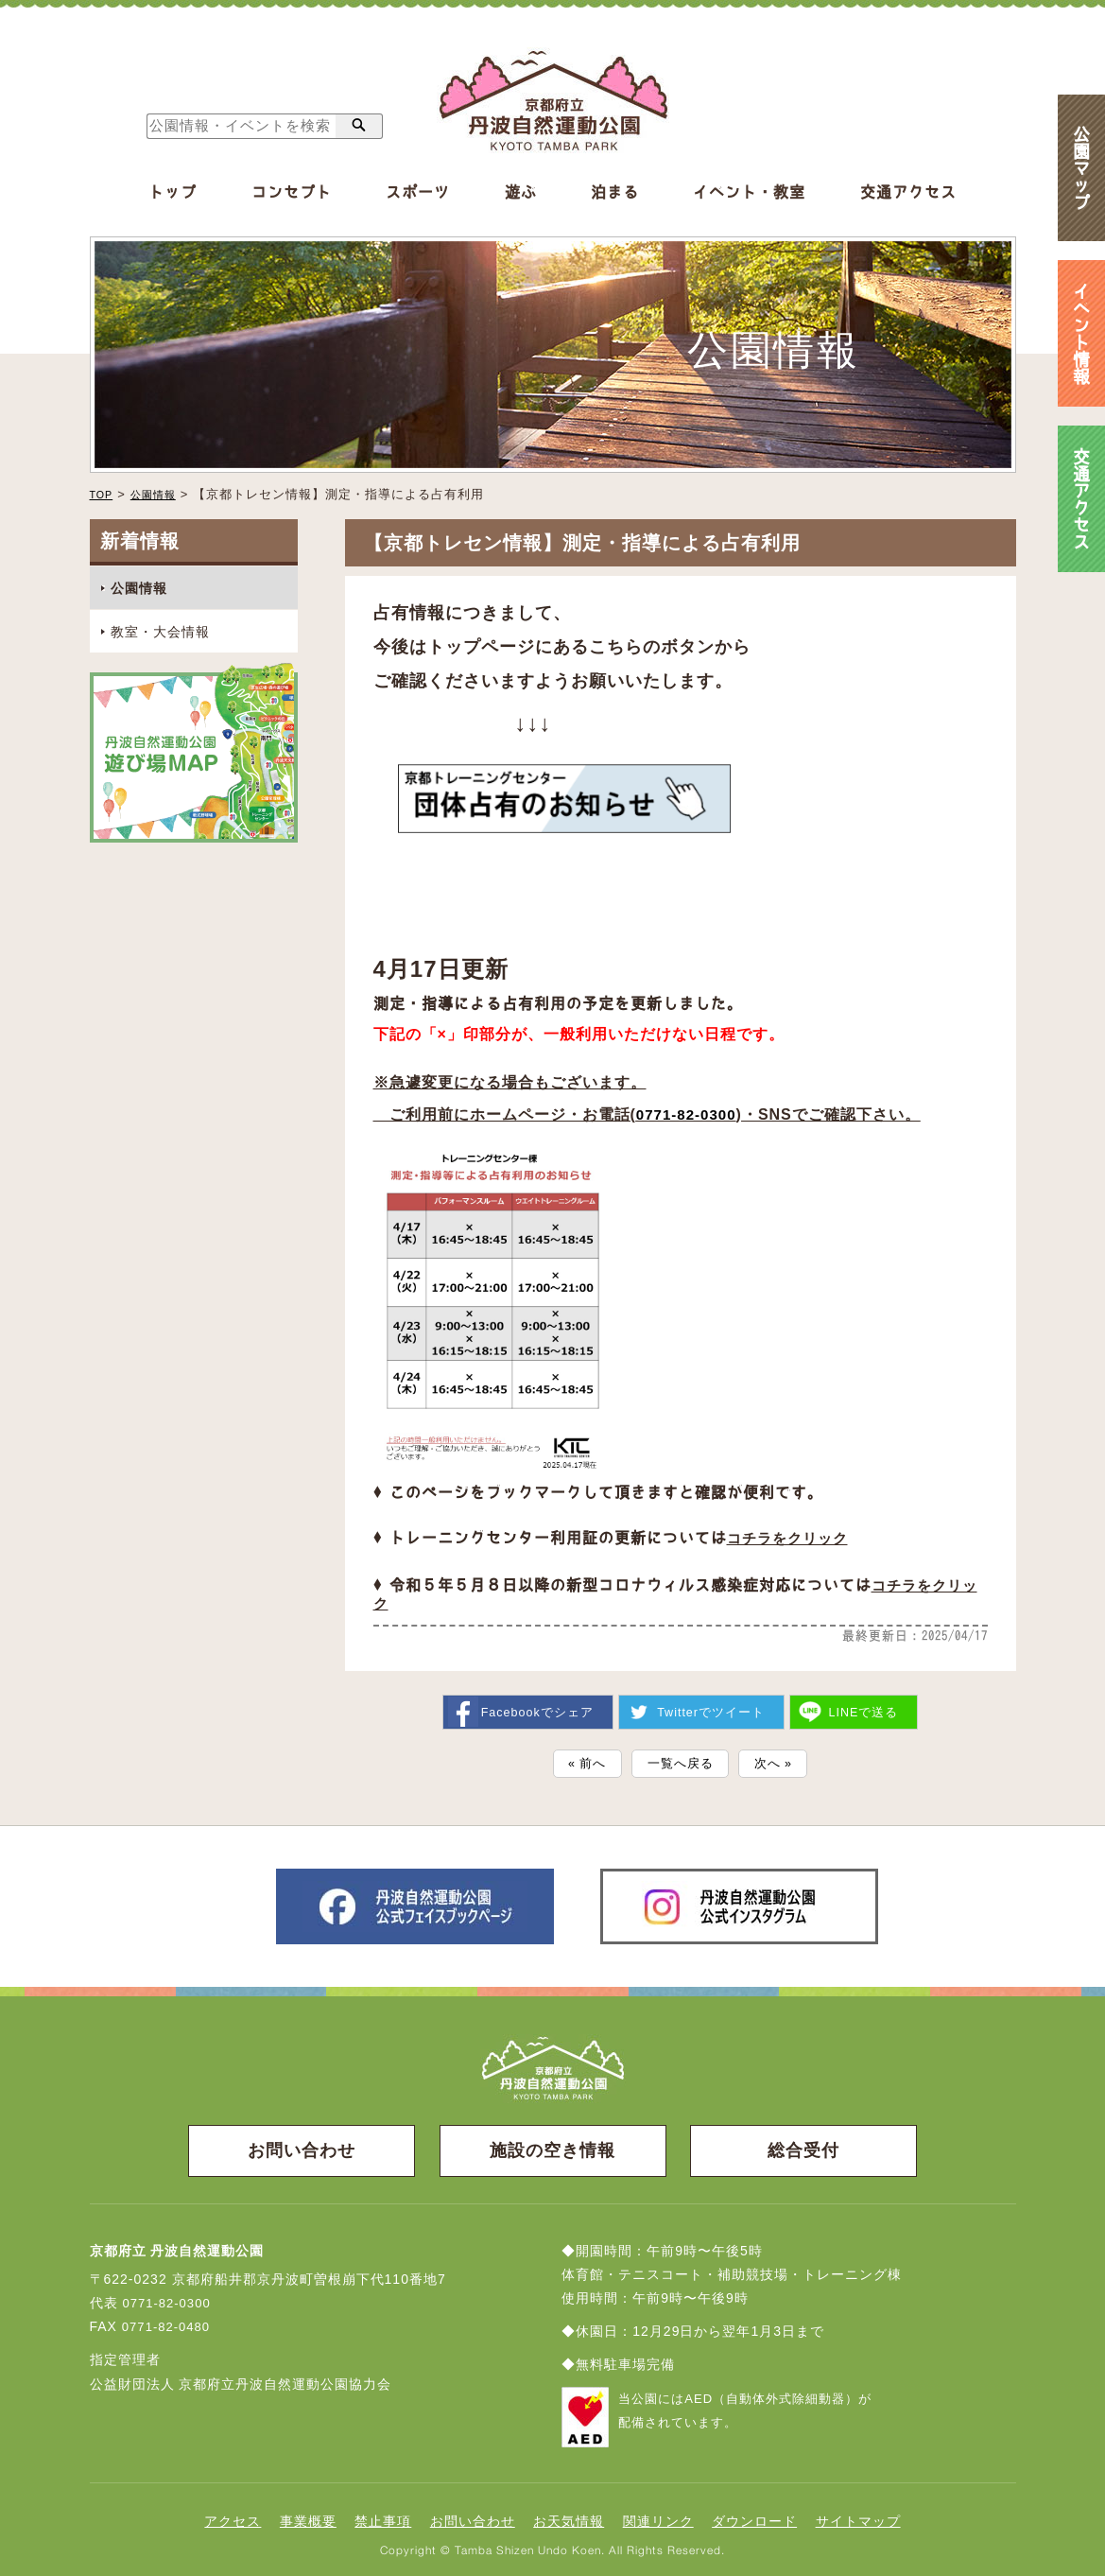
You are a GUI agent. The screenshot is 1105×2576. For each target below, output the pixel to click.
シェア (535, 1703)
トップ (172, 192)
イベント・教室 (749, 192)
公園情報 (161, 494)
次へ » (782, 1756)
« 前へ (578, 1756)
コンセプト (291, 192)
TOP (104, 494)
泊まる (615, 192)
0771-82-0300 (689, 1113)
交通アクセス (908, 192)
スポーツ (418, 192)
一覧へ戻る (680, 1756)
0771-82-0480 (169, 2322)
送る (865, 1703)
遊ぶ (521, 192)
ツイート (711, 1703)
